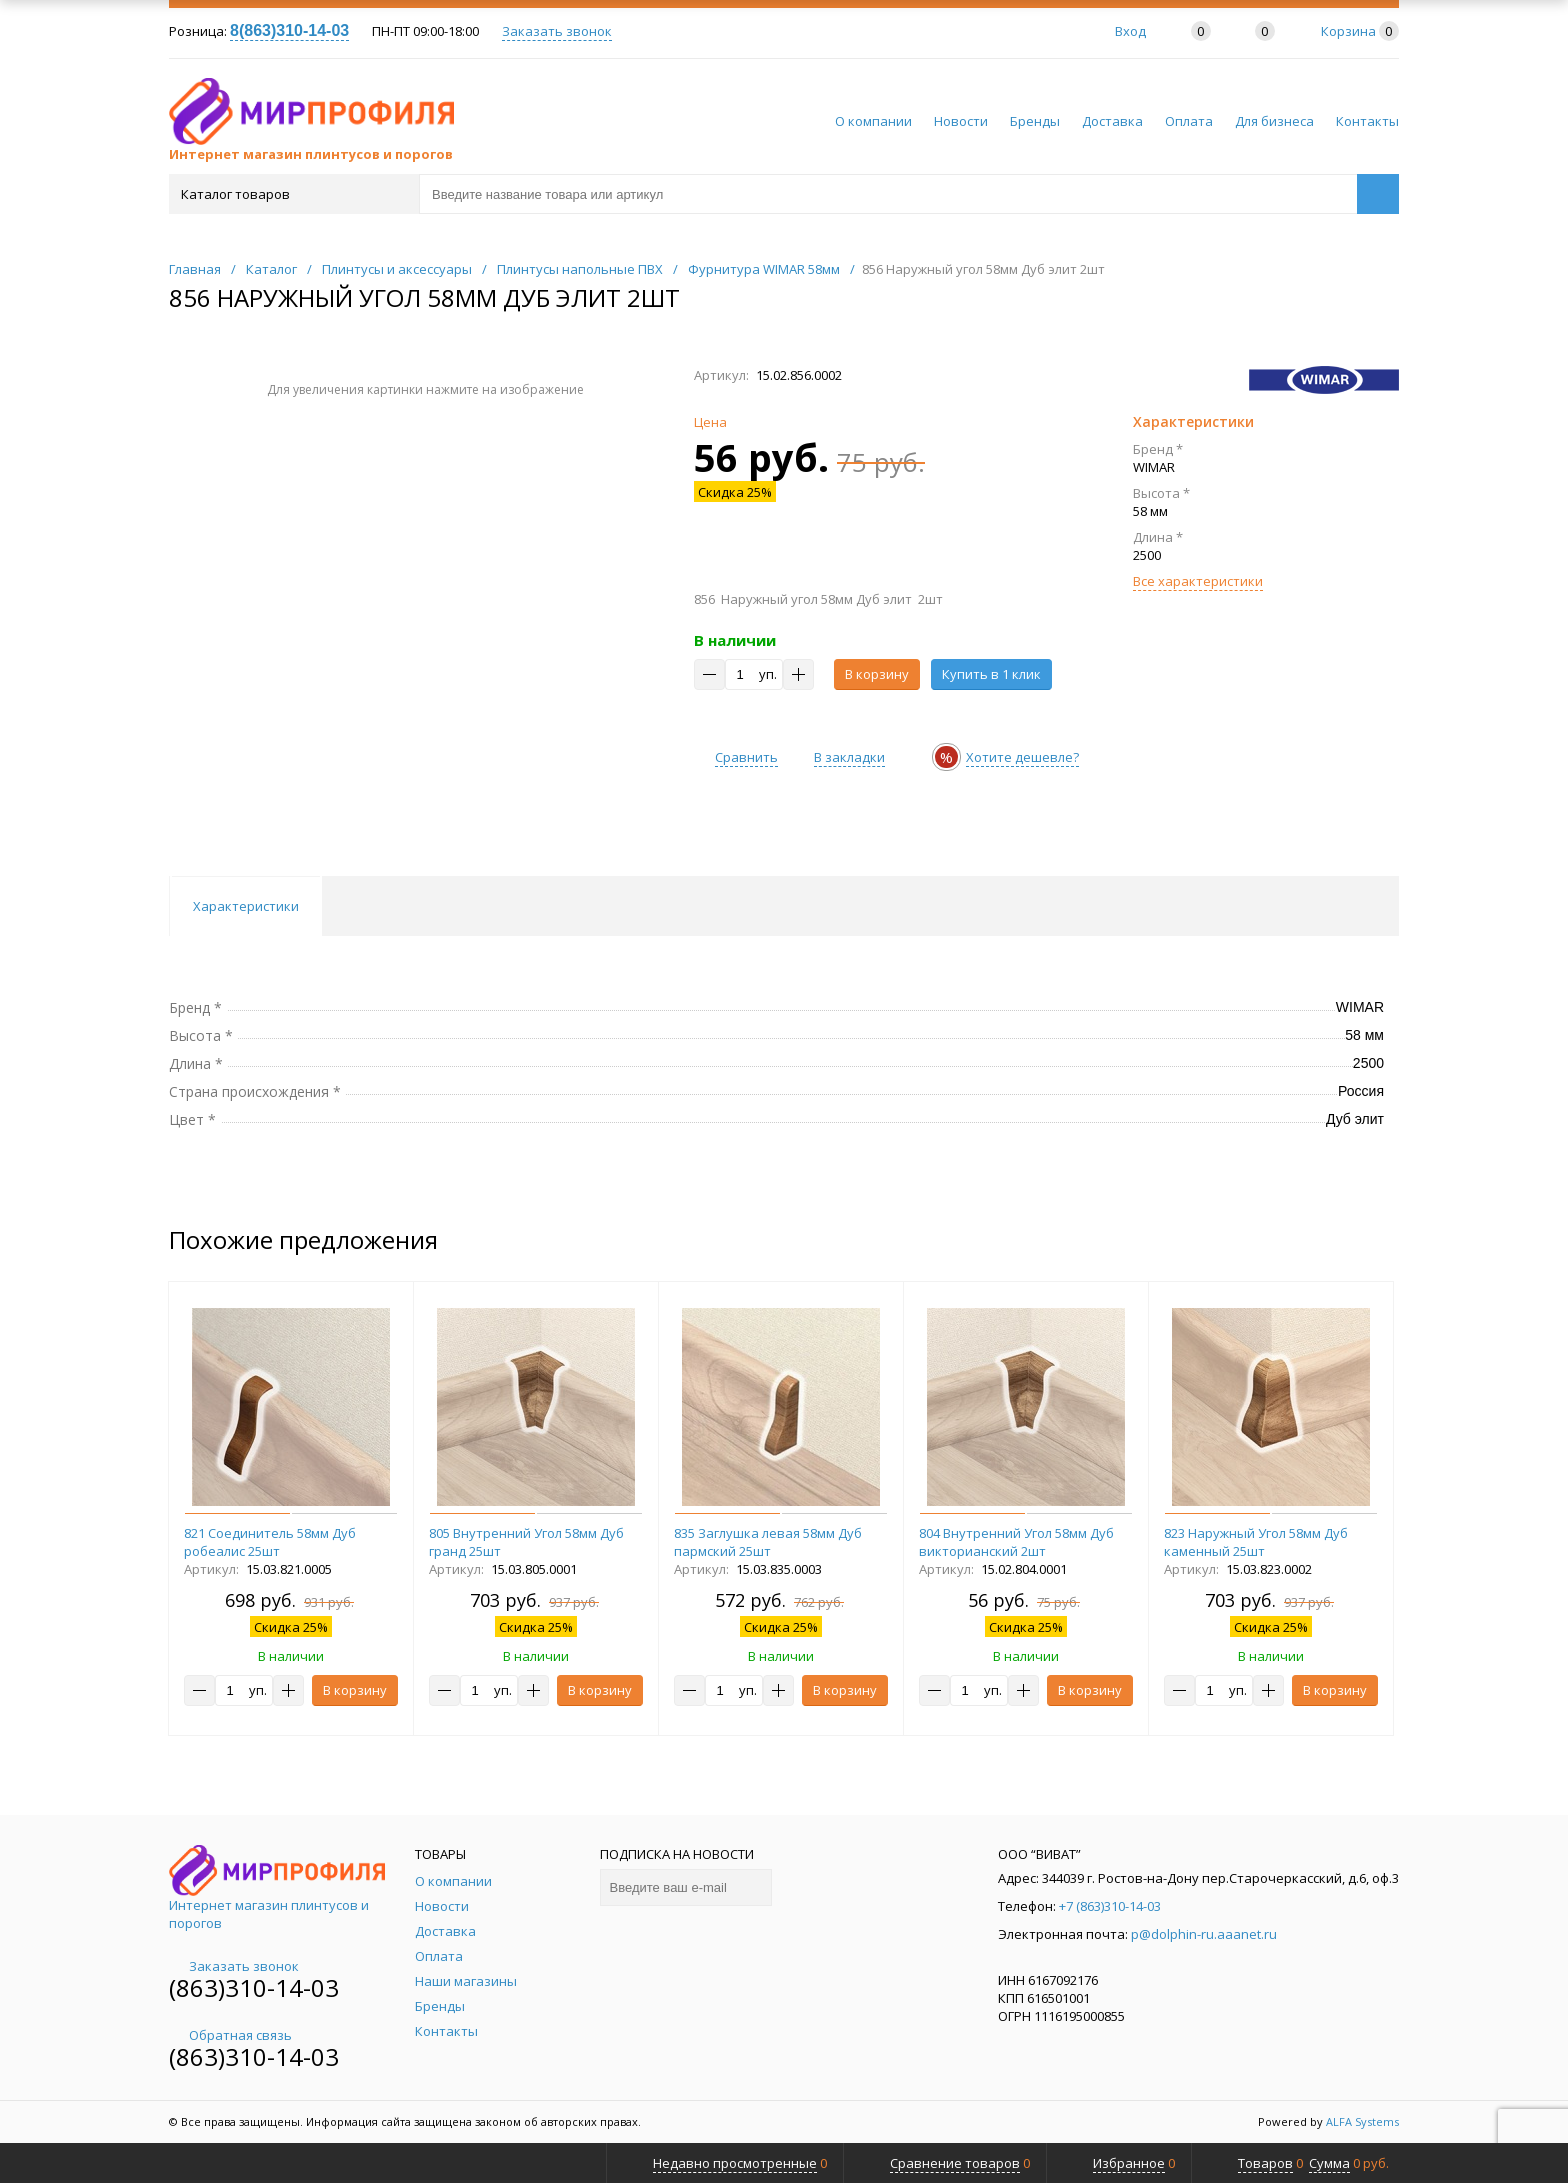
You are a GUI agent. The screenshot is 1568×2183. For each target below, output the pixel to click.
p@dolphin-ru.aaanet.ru (1204, 1934)
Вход (1130, 31)
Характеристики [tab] (246, 906)
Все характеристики (1198, 581)
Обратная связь (230, 2035)
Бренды (1035, 121)
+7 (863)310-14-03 (1110, 1906)
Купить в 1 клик (991, 674)
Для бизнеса (1274, 121)
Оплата (1189, 121)
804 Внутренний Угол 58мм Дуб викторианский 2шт (1016, 1542)
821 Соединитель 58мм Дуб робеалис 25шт (270, 1542)
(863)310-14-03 (254, 1987)
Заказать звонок (557, 31)
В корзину (877, 674)
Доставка (1112, 121)
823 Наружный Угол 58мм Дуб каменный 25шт (1256, 1542)
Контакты (1367, 121)
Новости (961, 121)
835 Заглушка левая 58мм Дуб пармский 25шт (768, 1542)
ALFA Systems (1362, 2121)
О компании (873, 121)
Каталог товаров (292, 194)
